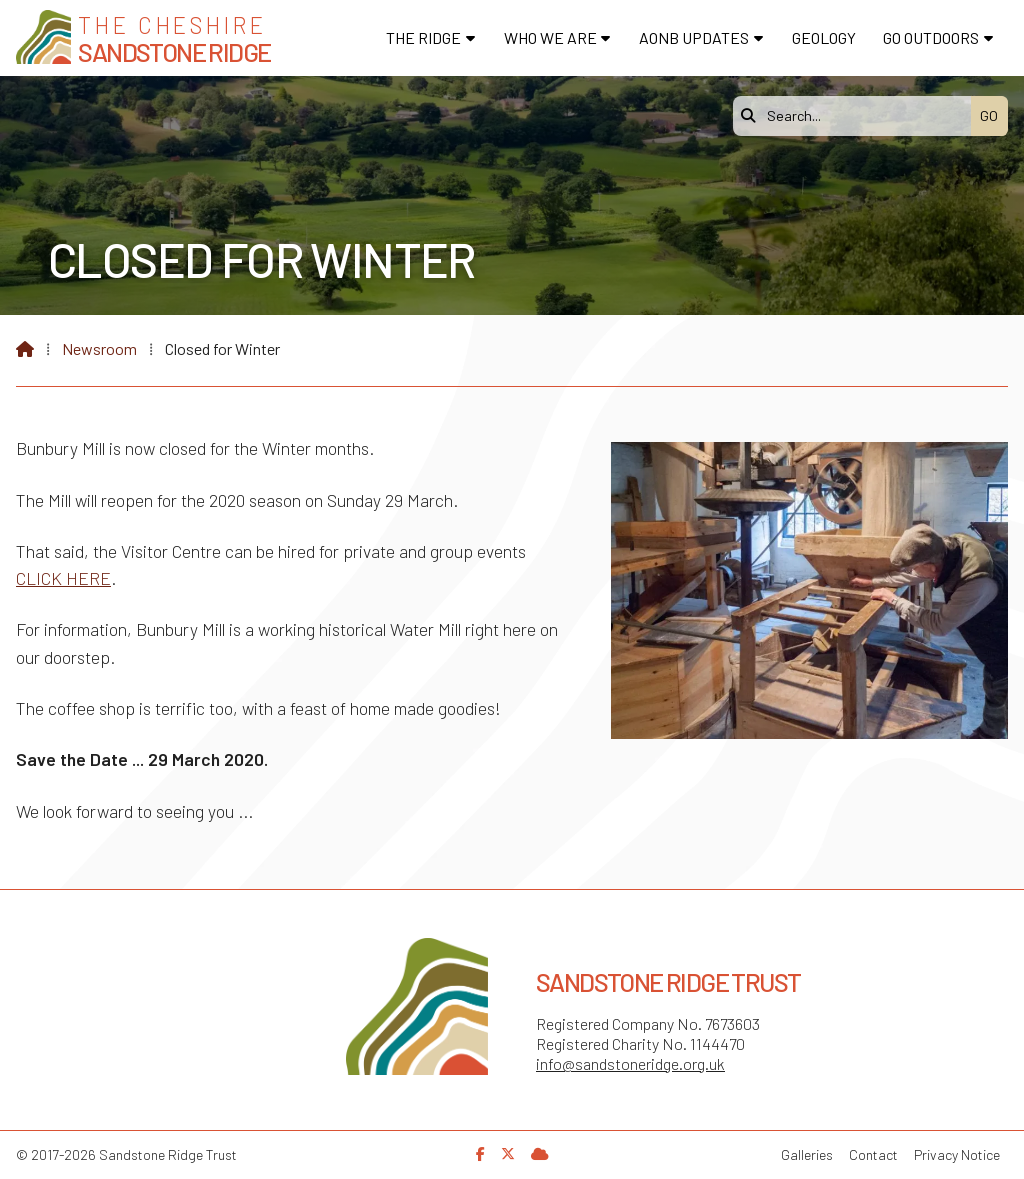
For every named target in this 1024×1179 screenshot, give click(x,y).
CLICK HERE (63, 578)
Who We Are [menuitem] (550, 37)
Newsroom (99, 348)
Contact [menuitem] (873, 1154)
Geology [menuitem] (824, 37)
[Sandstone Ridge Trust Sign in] (540, 1153)
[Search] (857, 116)
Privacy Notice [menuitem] (957, 1154)
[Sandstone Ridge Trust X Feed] (508, 1153)
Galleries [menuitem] (807, 1154)
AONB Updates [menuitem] (694, 37)
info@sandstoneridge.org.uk (630, 1063)
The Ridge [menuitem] (423, 37)
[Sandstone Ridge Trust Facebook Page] (480, 1153)
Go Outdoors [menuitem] (931, 37)
